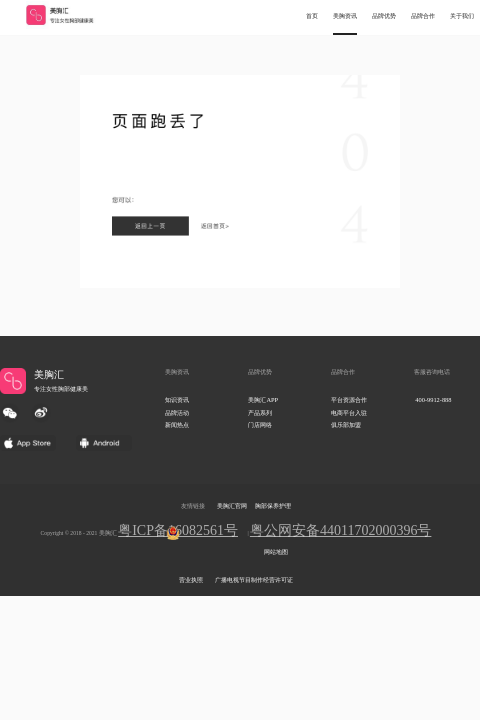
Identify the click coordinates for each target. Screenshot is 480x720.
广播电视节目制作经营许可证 (254, 580)
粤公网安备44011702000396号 (340, 530)
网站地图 (276, 552)
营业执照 (191, 580)
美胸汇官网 (232, 506)
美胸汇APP (263, 399)
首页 (312, 16)
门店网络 (260, 424)
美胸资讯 (345, 16)
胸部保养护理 (273, 506)
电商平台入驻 (349, 412)
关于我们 (462, 16)
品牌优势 (384, 16)
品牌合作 (423, 16)
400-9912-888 (433, 399)
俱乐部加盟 (346, 424)
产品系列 (260, 412)
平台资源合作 (349, 399)
